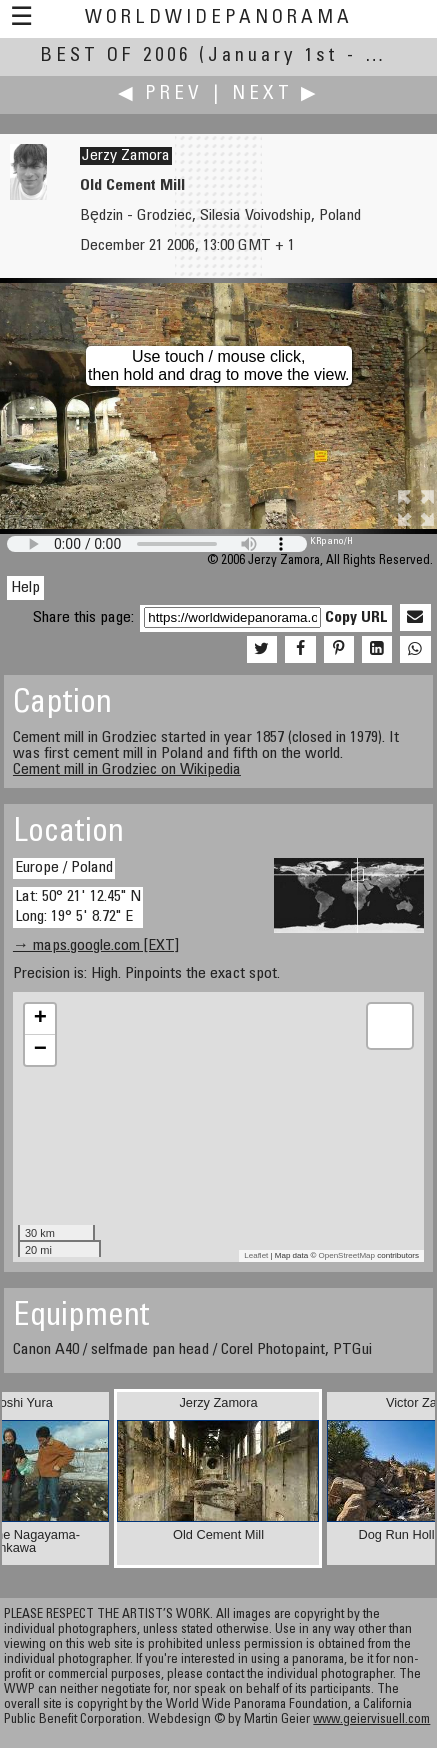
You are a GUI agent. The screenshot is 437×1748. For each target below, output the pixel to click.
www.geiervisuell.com (371, 1720)
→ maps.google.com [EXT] (96, 946)
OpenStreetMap (347, 1255)
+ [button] (40, 1019)
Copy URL (356, 618)
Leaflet (256, 1255)
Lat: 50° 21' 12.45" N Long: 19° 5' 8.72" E (78, 906)
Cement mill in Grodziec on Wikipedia (127, 770)
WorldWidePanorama (219, 18)
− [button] (40, 1050)
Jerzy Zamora (126, 156)
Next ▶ (276, 94)
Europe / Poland (64, 868)
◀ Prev (160, 94)
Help (25, 588)
